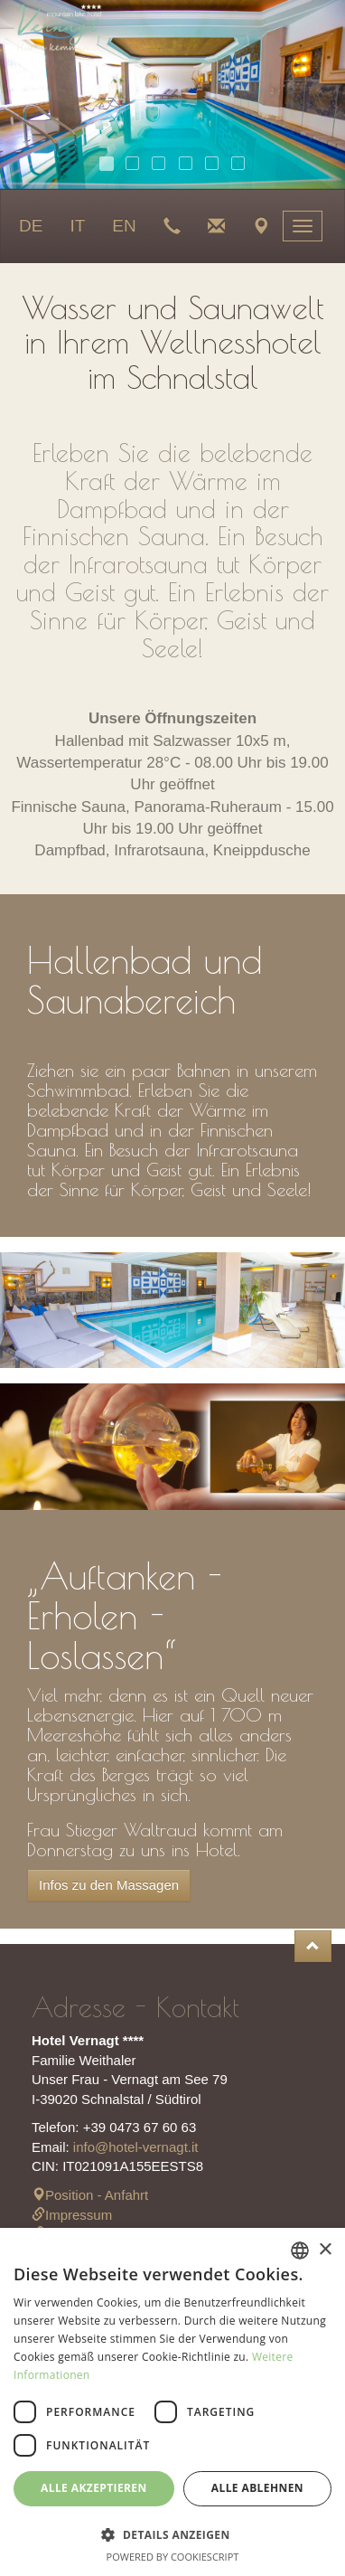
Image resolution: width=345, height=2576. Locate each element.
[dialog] (172, 2402)
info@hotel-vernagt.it (136, 2147)
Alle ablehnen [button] (257, 2488)
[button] (172, 2534)
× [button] (324, 2250)
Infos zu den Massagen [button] (109, 1884)
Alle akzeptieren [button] (94, 2488)
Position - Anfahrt (90, 2195)
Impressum (72, 2214)
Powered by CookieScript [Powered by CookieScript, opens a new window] (173, 2556)
